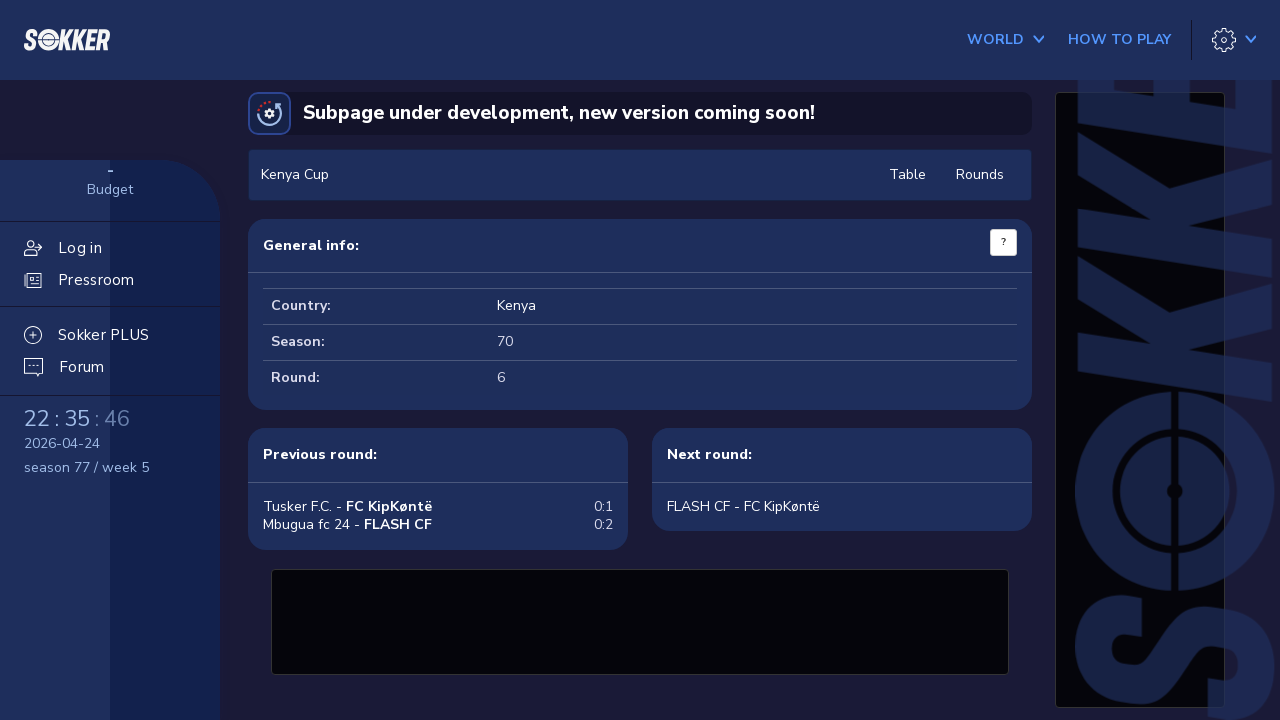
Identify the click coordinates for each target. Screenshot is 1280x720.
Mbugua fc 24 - (347, 524)
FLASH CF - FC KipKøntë (743, 506)
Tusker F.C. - (347, 506)
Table (907, 174)
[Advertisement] (640, 619)
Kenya (516, 305)
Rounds (980, 174)
